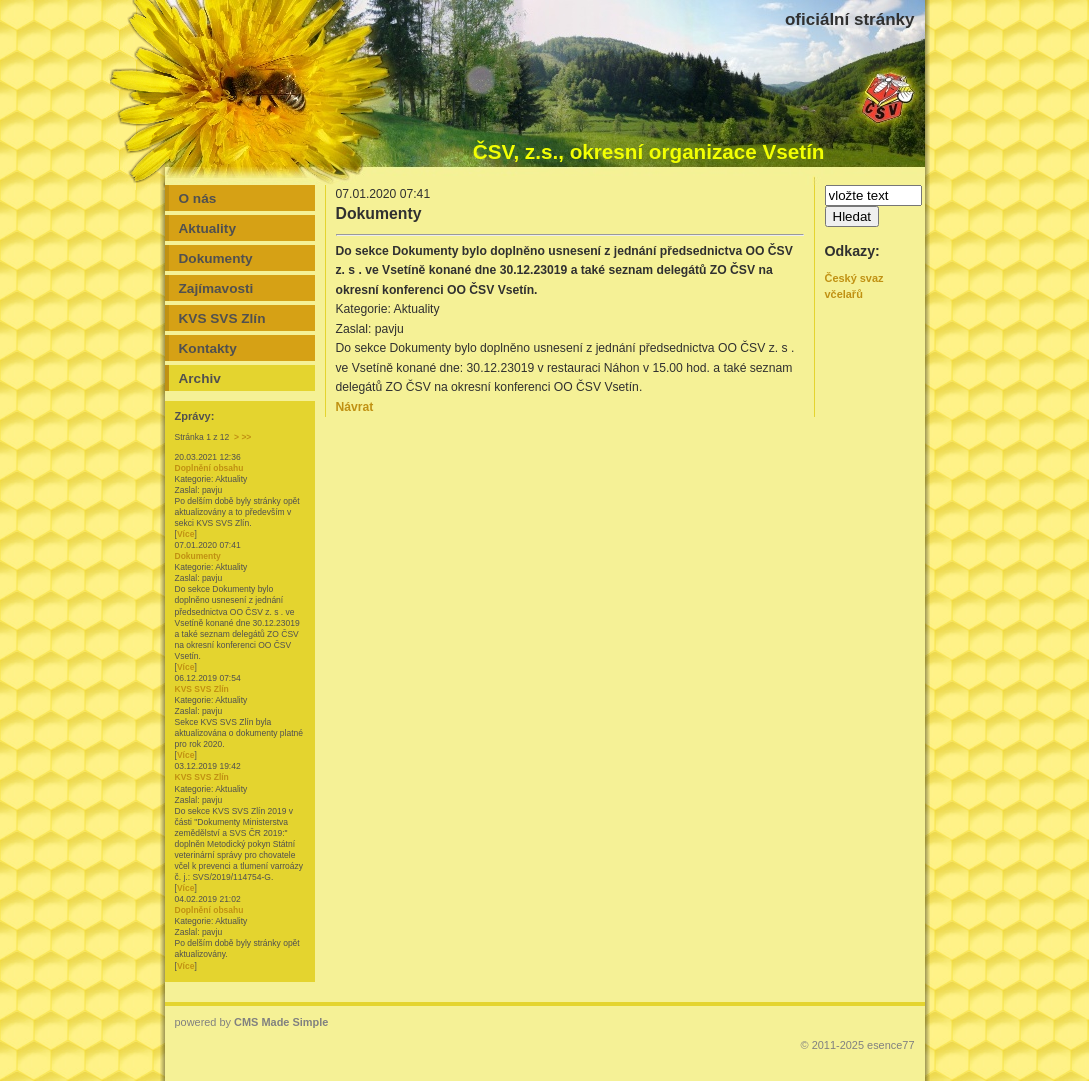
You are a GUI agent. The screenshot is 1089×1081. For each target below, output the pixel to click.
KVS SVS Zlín (202, 689)
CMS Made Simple (281, 1022)
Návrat (355, 407)
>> (246, 437)
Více (186, 534)
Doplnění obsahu (209, 468)
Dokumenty (198, 556)
